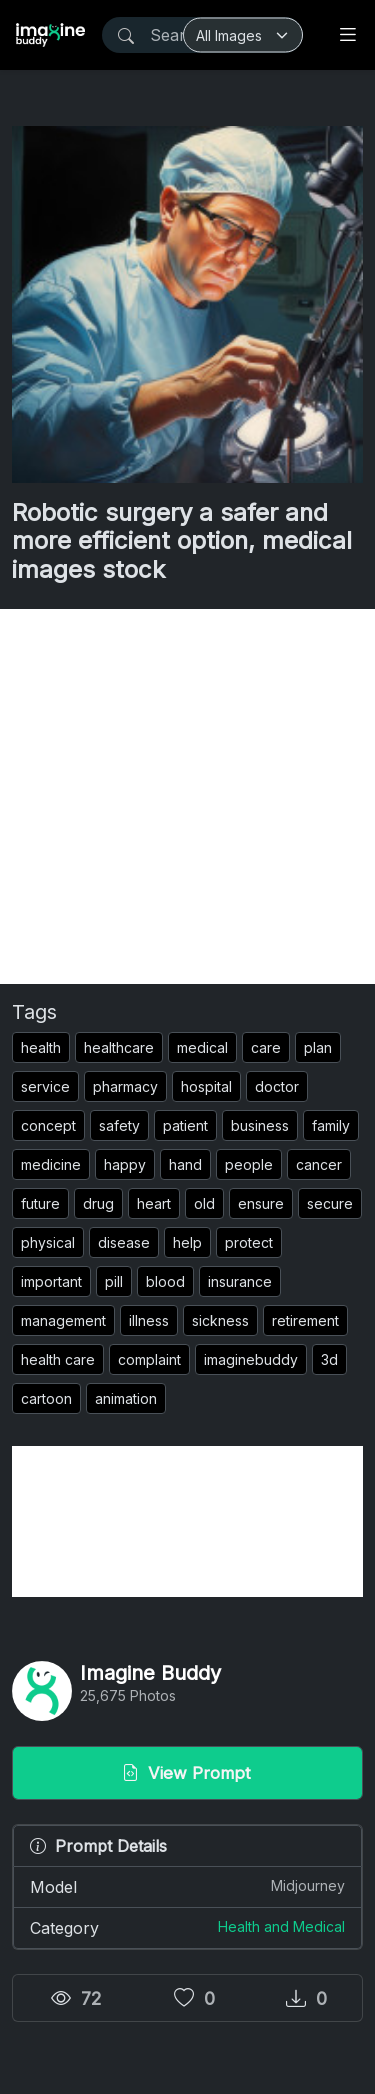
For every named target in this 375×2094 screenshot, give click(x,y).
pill (114, 1281)
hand (185, 1164)
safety (119, 1125)
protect (249, 1242)
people (249, 1164)
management (63, 1320)
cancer (319, 1164)
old (204, 1203)
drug (98, 1203)
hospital (206, 1086)
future (40, 1203)
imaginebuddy (251, 1359)
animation (126, 1398)
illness (149, 1320)
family (331, 1125)
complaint (149, 1359)
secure (330, 1203)
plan (318, 1047)
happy (125, 1164)
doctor (277, 1086)
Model (187, 1886)
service (45, 1086)
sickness (220, 1320)
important (51, 1281)
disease (124, 1242)
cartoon (46, 1398)
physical (48, 1242)
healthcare (119, 1047)
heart (154, 1203)
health (41, 1047)
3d (329, 1359)
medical (202, 1047)
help (187, 1242)
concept (48, 1125)
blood (165, 1281)
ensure (261, 1203)
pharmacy (125, 1086)
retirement (305, 1320)
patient (185, 1125)
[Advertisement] (187, 796)
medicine (51, 1164)
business (260, 1125)
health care (58, 1359)
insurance (240, 1281)
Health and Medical (281, 1926)
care (266, 1047)
